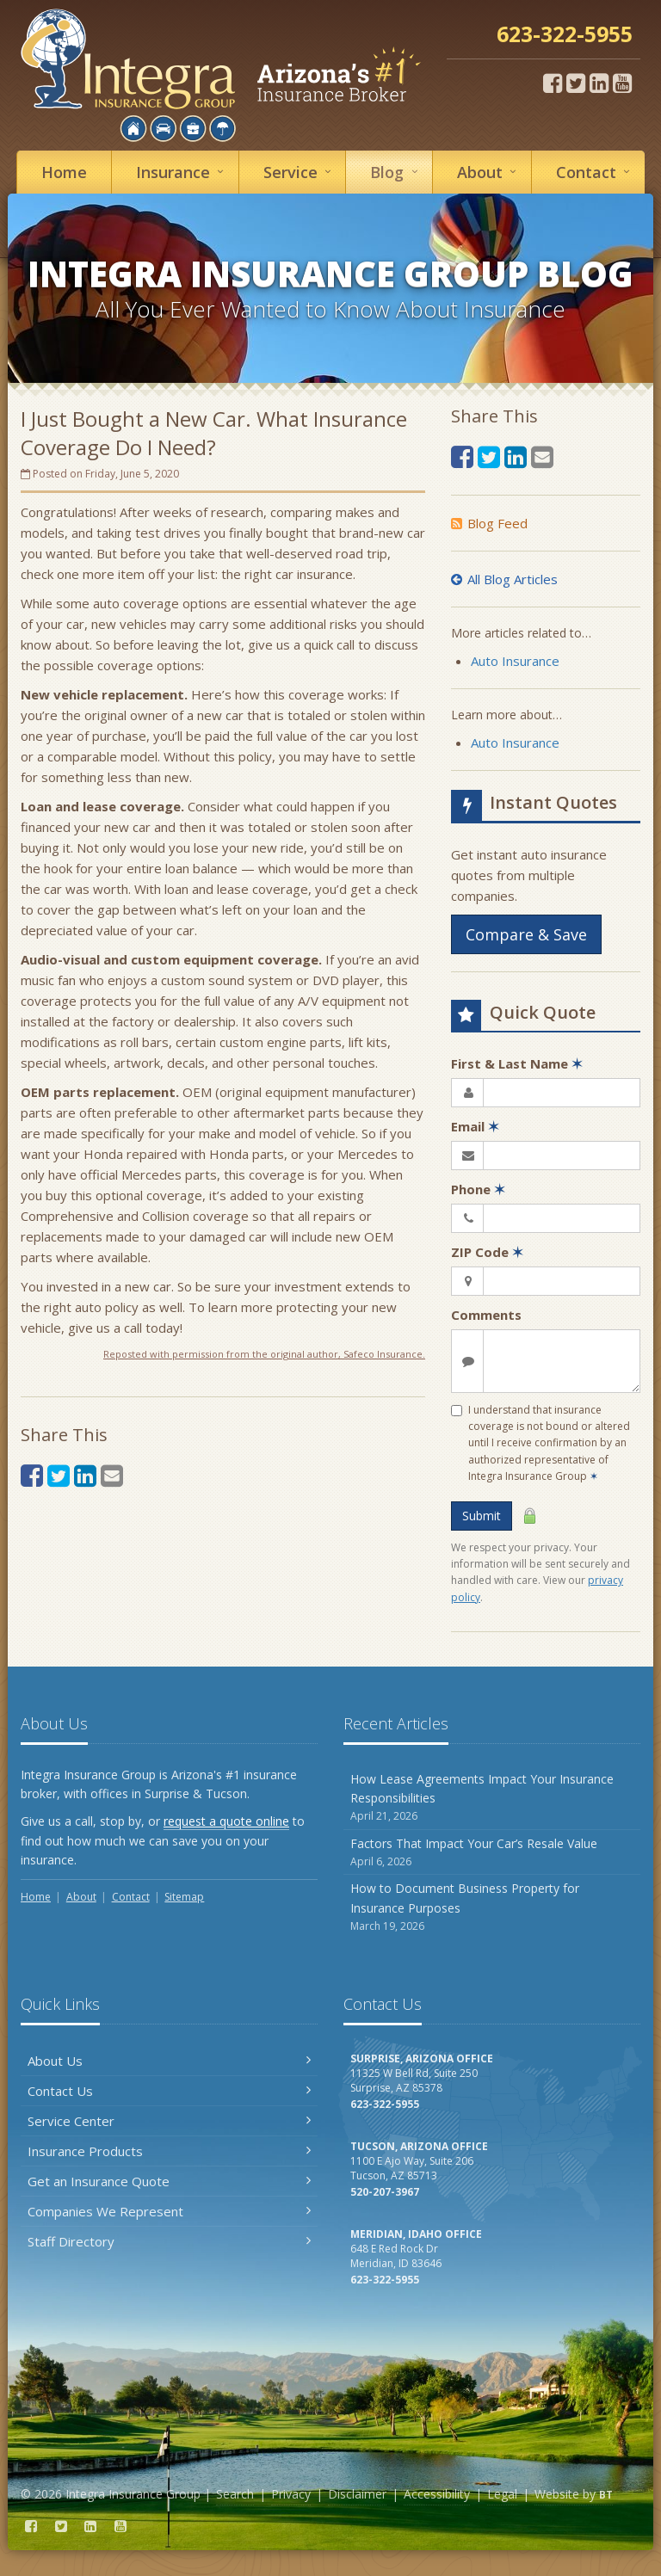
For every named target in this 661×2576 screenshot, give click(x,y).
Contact (595, 171)
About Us (169, 2060)
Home (64, 172)
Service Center (169, 2120)
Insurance (182, 171)
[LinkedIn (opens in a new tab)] (599, 82)
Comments (486, 1314)
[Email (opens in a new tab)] (112, 1475)
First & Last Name (517, 1063)
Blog (396, 171)
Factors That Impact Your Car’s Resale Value (491, 1852)
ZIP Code (487, 1251)
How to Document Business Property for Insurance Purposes (491, 1907)
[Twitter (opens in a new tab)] (575, 82)
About (489, 171)
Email (475, 1126)
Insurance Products (169, 2151)
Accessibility (437, 2494)
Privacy (291, 2494)
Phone (478, 1189)
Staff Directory (169, 2241)
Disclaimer (357, 2494)
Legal (502, 2494)
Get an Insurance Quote (169, 2181)
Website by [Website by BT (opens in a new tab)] (573, 2494)
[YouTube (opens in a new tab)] (622, 82)
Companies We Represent (169, 2211)
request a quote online (226, 1821)
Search (235, 2494)
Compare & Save (526, 934)
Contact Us (169, 2090)
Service (300, 171)
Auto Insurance (515, 660)
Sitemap (184, 1896)
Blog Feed (489, 523)
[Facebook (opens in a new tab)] (552, 82)
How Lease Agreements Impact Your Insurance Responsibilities (491, 1798)
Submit (481, 1515)
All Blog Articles (504, 579)
